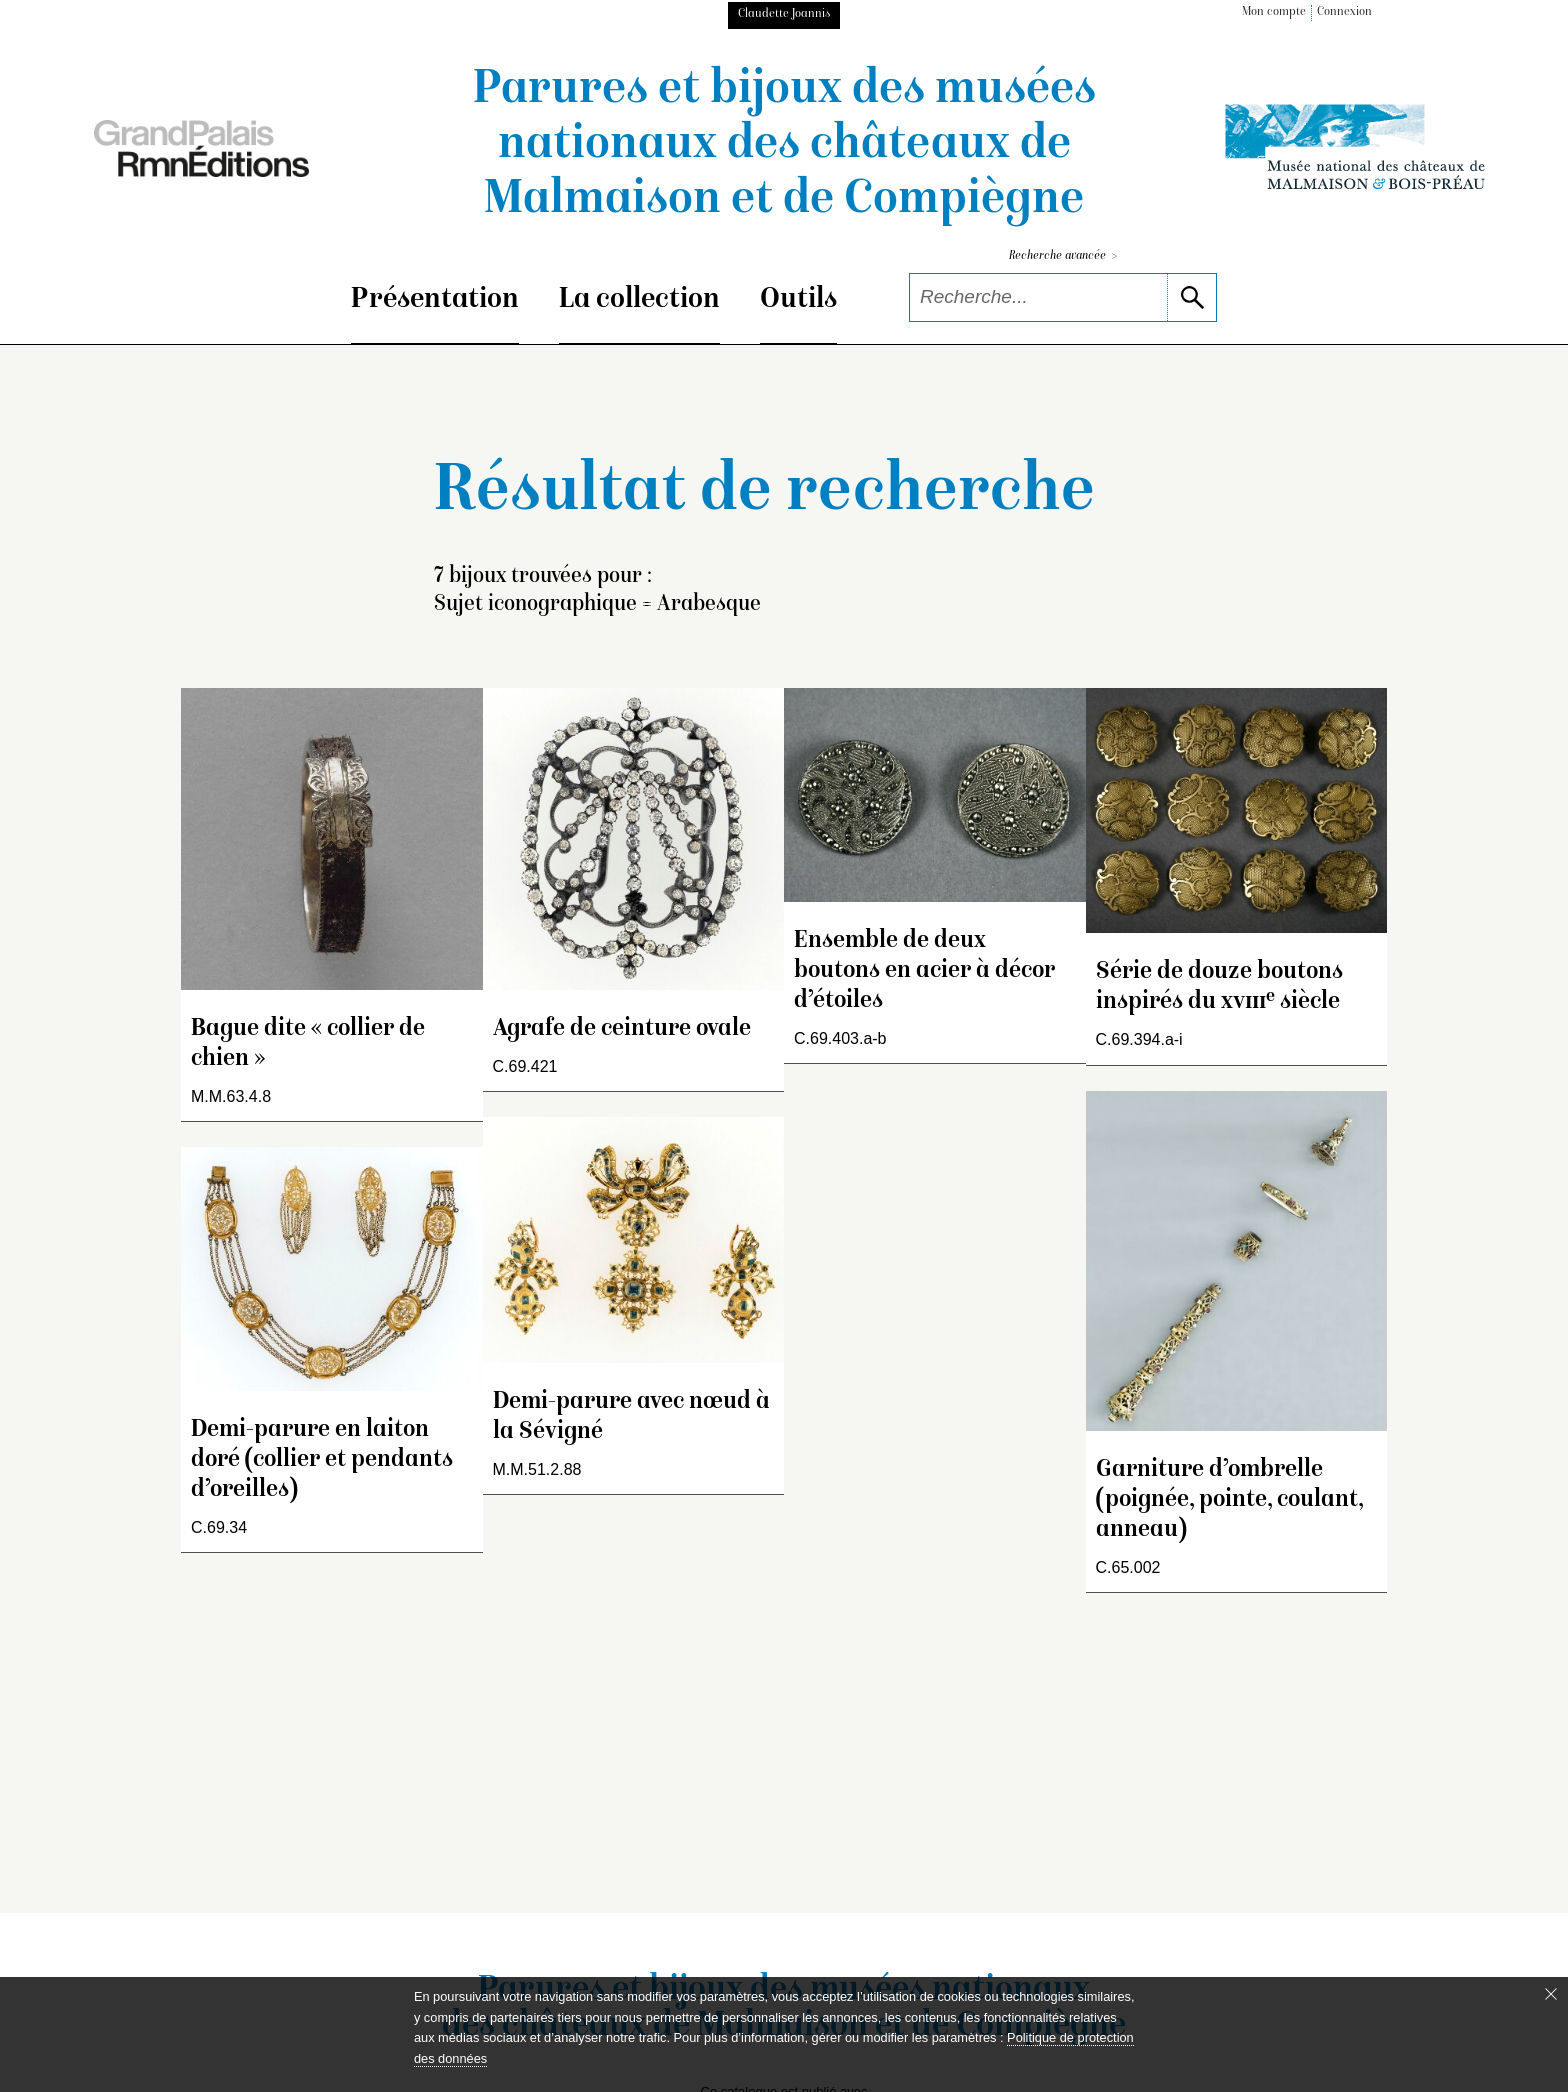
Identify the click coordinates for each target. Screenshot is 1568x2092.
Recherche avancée (1063, 256)
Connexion (1344, 12)
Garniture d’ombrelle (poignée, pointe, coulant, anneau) (1229, 1500)
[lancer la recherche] (1191, 297)
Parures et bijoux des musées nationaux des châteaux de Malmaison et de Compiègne (784, 146)
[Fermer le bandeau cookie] (1551, 1994)
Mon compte (1274, 12)
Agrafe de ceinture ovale (622, 1029)
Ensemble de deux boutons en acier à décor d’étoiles (924, 971)
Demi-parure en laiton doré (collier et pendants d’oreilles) (322, 1460)
